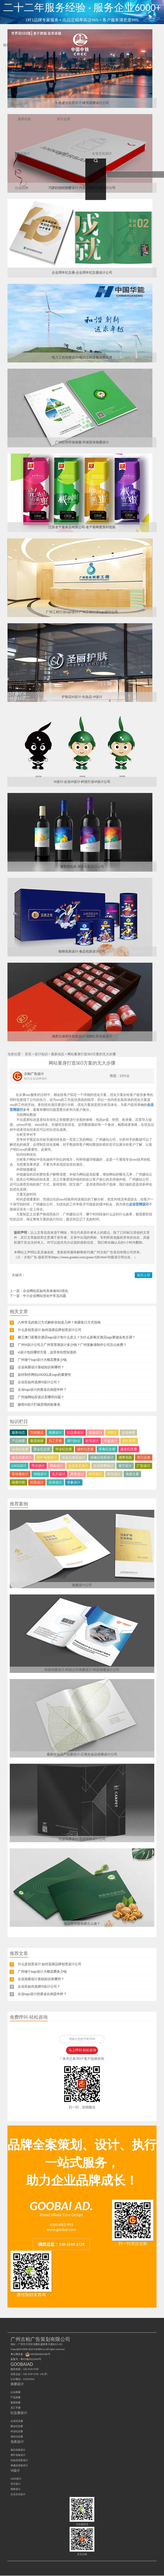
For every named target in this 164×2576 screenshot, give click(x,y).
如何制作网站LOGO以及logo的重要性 (44, 1375)
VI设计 (112, 1432)
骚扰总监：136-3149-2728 (61, 2244)
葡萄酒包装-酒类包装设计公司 (82, 866)
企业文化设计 (78, 1466)
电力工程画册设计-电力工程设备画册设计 (82, 357)
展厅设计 (125, 1466)
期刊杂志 (73, 1441)
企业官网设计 (103, 1466)
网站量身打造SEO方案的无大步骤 (91, 1054)
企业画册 (128, 1432)
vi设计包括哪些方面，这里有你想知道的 (47, 1352)
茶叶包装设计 (47, 1457)
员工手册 (55, 1441)
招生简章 (129, 1441)
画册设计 (55, 1432)
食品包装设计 (22, 1457)
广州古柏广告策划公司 (21, 2)
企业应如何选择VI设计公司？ (39, 1382)
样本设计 (95, 1474)
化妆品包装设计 (73, 1457)
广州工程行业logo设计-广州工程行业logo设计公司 (82, 612)
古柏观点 (36, 1432)
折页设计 (92, 1441)
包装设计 (95, 1432)
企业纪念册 (20, 1449)
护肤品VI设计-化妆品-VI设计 (82, 697)
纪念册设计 (75, 1432)
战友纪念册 (129, 1449)
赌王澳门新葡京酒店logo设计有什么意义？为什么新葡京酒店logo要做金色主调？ (76, 1337)
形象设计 (73, 1482)
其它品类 (143, 1457)
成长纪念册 (85, 1449)
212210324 (28, 2379)
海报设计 (40, 1474)
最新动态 (57, 1054)
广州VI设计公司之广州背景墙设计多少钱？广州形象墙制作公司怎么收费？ (72, 1345)
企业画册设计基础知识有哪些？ (41, 1367)
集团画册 (36, 1441)
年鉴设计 (110, 1441)
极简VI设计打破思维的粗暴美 (39, 1404)
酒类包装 (125, 1457)
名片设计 (58, 1474)
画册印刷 (18, 1482)
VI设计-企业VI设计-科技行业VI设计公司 (82, 782)
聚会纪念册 (42, 1449)
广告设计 (143, 1466)
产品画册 (18, 1441)
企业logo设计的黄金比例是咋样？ (42, 1390)
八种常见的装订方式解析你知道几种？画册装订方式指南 (59, 1322)
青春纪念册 (107, 1449)
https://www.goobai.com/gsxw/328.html (78, 1257)
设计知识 (41, 1054)
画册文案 (132, 1474)
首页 (28, 1054)
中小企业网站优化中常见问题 (44, 1296)
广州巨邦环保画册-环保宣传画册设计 (82, 442)
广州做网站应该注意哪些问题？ (41, 1397)
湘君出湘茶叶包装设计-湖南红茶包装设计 (82, 1036)
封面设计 (36, 1482)
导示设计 (38, 1466)
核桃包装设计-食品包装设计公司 (82, 951)
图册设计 (77, 1474)
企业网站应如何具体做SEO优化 (45, 1291)
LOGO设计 (19, 1466)
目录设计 (55, 1482)
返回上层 (143, 1275)
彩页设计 (114, 1474)
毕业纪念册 (63, 1449)
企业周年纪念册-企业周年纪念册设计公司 (82, 272)
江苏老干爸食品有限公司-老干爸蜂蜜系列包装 (82, 527)
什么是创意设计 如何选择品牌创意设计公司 (50, 1330)
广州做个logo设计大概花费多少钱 (42, 1360)
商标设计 (56, 1466)
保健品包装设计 (101, 1457)
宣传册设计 (20, 1474)
